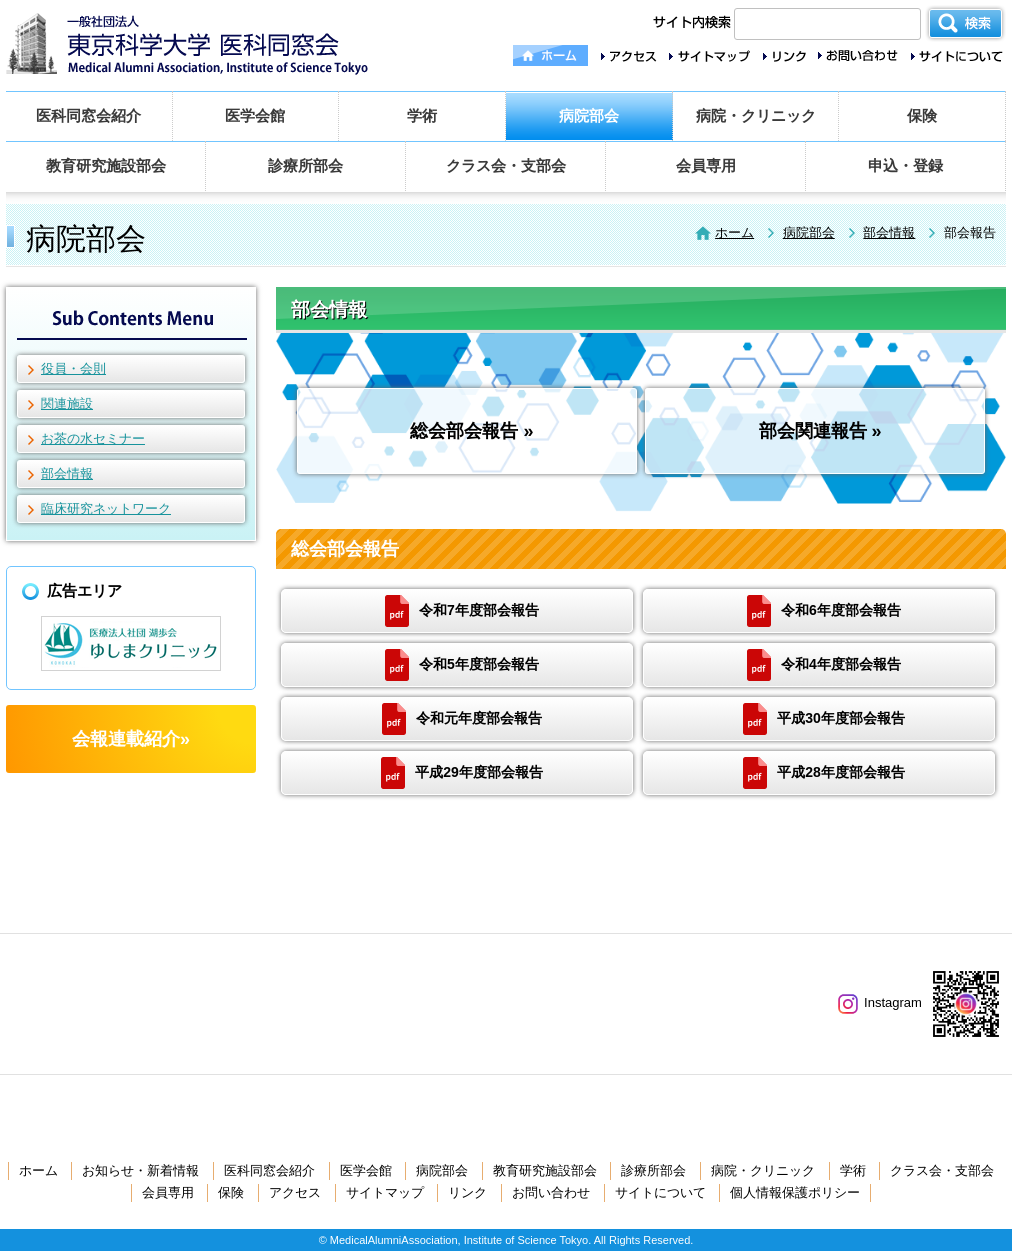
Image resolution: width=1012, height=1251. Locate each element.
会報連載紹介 (126, 739)
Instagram (880, 1002)
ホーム (734, 232)
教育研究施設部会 (106, 165)
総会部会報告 (464, 431)
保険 (922, 115)
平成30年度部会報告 (824, 719)
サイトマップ (385, 1192)
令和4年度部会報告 (824, 665)
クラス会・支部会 (506, 165)
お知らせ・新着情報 (140, 1170)
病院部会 (589, 115)
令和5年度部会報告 (462, 665)
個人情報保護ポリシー (795, 1192)
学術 (422, 115)
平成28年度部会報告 (824, 773)
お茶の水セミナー (93, 438)
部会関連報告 (813, 431)
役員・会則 (73, 368)
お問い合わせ (551, 1192)
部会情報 (889, 232)
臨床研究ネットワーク (106, 508)
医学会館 (255, 115)
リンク (467, 1192)
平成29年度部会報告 (462, 773)
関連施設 (67, 403)
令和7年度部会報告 (462, 611)
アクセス (295, 1192)
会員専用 (706, 165)
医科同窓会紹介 (88, 115)
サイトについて (660, 1192)
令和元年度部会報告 (462, 719)
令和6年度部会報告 (824, 611)
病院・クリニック (756, 115)
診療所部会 (305, 165)
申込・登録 (905, 165)
